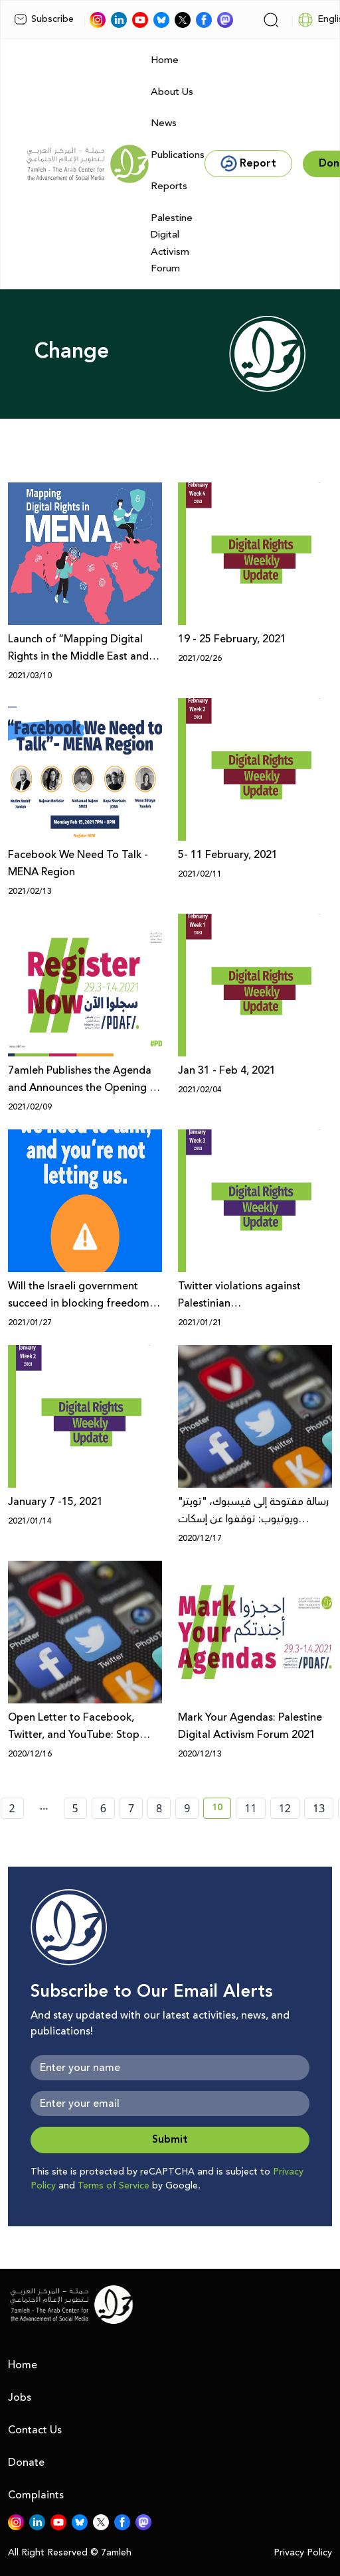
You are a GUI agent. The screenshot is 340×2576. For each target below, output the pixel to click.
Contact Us (35, 2430)
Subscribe (44, 19)
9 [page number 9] (187, 1808)
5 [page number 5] (75, 1808)
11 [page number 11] (250, 1808)
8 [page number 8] (159, 1808)
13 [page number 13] (319, 1808)
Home (165, 60)
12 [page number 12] (285, 1808)
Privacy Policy (303, 2553)
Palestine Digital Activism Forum (172, 243)
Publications (178, 155)
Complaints (36, 2495)
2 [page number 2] (12, 1808)
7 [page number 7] (131, 1808)
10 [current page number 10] (221, 1809)
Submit (170, 2139)
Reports (169, 186)
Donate (26, 2462)
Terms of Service (113, 2186)
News (164, 123)
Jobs (19, 2397)
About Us (172, 92)
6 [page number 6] (103, 1808)
